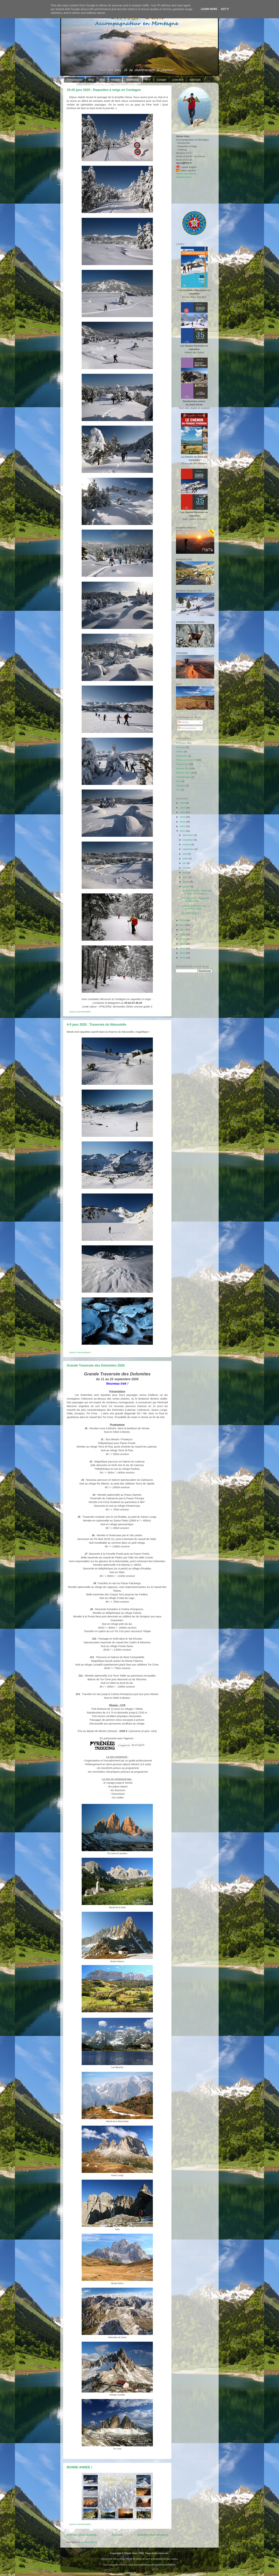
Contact (161, 79)
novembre (188, 840)
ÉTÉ (102, 79)
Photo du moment (185, 760)
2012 (183, 953)
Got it (225, 9)
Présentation (74, 79)
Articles (183, 722)
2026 (183, 803)
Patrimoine (182, 756)
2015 (183, 939)
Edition (179, 751)
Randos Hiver (183, 772)
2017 (183, 929)
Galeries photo (184, 177)
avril (185, 872)
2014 (183, 943)
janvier (186, 886)
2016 (183, 934)
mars (186, 877)
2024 (183, 812)
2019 (183, 920)
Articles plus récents (82, 2535)
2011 (183, 957)
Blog (91, 79)
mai (185, 867)
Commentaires (187, 728)
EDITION (195, 79)
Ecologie (180, 747)
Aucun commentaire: (80, 1011)
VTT (147, 79)
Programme (182, 764)
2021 (183, 826)
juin (185, 863)
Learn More (209, 9)
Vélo (178, 781)
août (185, 854)
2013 (183, 948)
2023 (183, 817)
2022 (183, 821)
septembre (189, 849)
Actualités (181, 743)
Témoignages (183, 777)
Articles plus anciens (152, 2535)
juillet (186, 858)
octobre (187, 844)
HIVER (115, 79)
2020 (183, 831)
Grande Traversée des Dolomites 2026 (96, 1365)
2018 (183, 925)
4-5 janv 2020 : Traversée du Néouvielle (96, 1024)
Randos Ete (182, 768)
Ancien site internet (186, 173)
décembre (188, 835)
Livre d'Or (178, 79)
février (186, 881)
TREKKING (132, 79)
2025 (183, 807)
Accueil (117, 2535)
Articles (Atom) (89, 2542)
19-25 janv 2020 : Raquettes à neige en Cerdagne (104, 90)
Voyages (180, 785)
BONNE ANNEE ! (79, 2467)
